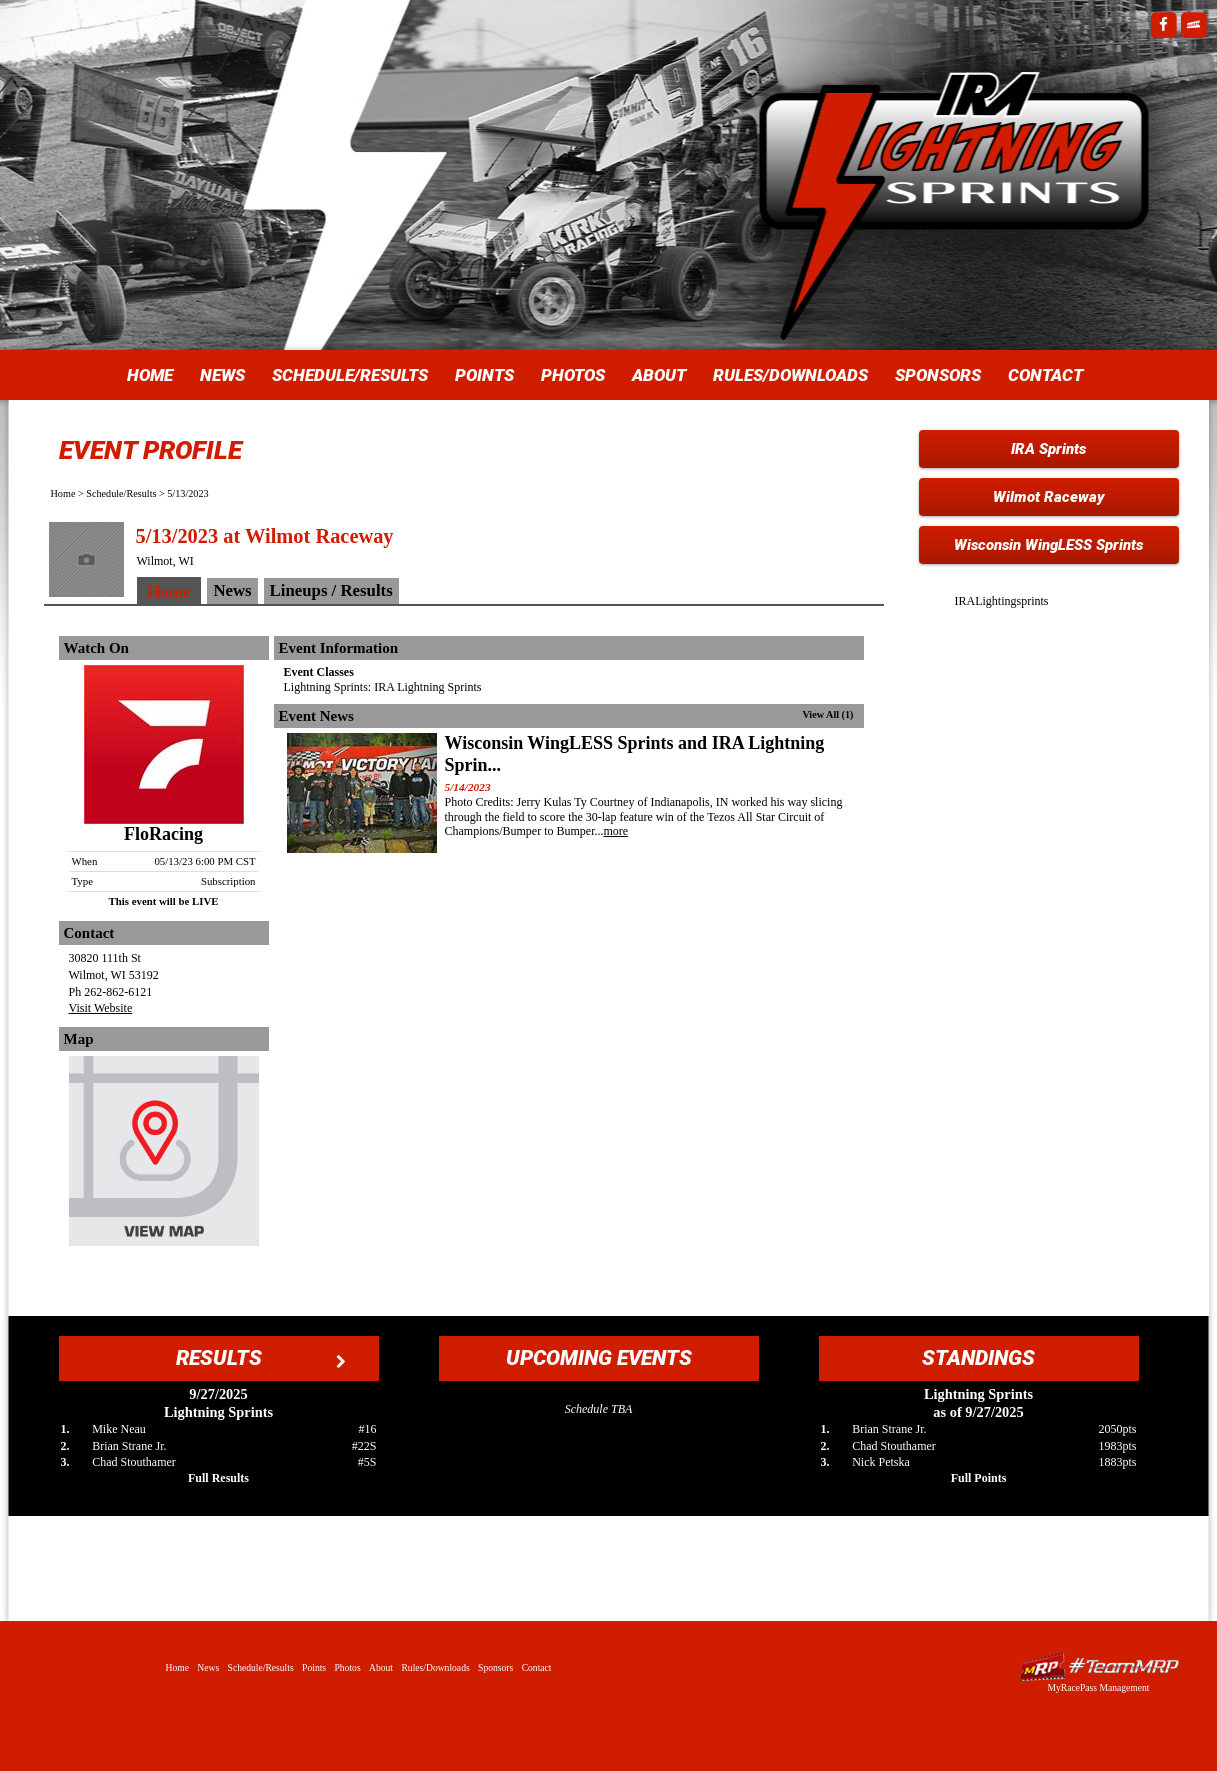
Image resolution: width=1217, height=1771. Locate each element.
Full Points (979, 1478)
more (616, 831)
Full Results (218, 1478)
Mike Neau (119, 1429)
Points (484, 375)
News (222, 375)
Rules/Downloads (790, 375)
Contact (1045, 375)
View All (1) (827, 714)
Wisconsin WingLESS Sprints (1048, 545)
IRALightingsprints (1002, 601)
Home (150, 375)
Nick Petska (881, 1462)
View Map (164, 1156)
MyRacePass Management (1098, 1687)
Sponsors (938, 375)
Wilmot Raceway (1049, 497)
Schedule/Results (350, 375)
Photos (573, 375)
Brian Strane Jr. (129, 1446)
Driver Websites (1099, 1666)
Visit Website (101, 1008)
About (659, 375)
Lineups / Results (331, 590)
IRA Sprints (1048, 449)
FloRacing (163, 834)
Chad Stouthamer (134, 1462)
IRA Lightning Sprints (954, 160)
